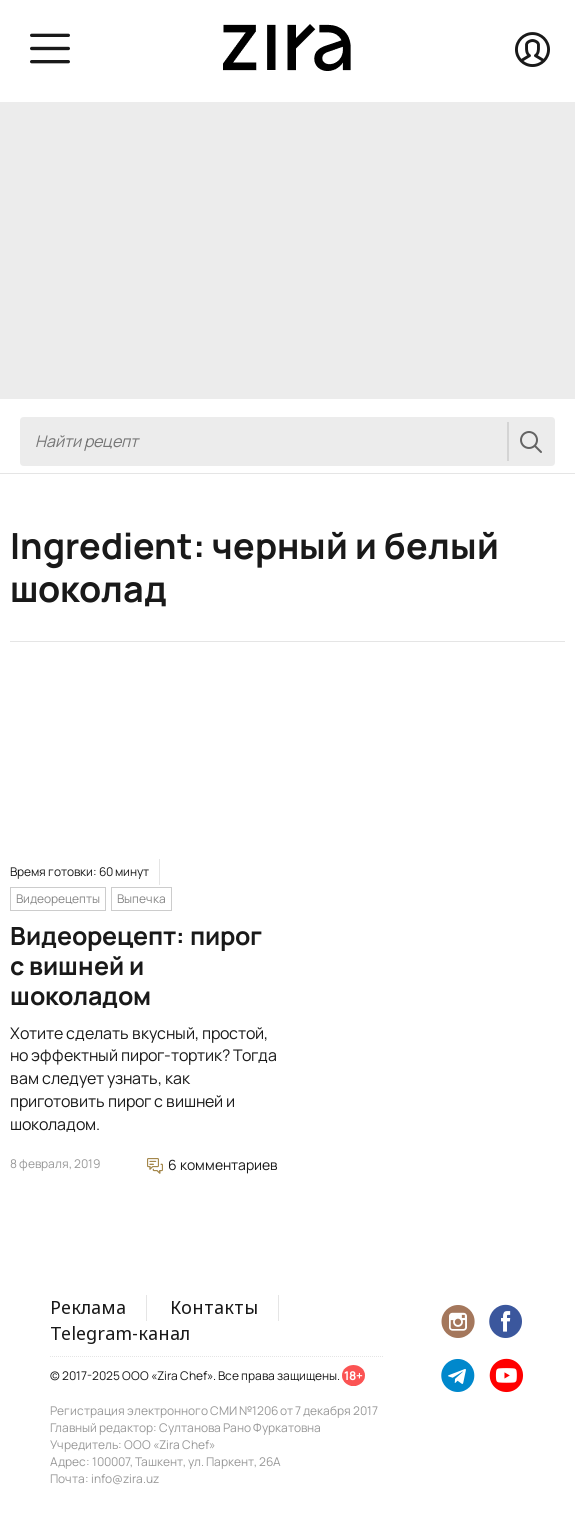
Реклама (88, 1307)
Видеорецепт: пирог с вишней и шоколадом (136, 965)
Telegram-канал (120, 1333)
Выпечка (141, 898)
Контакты (214, 1307)
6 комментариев (212, 1164)
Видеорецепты (58, 898)
